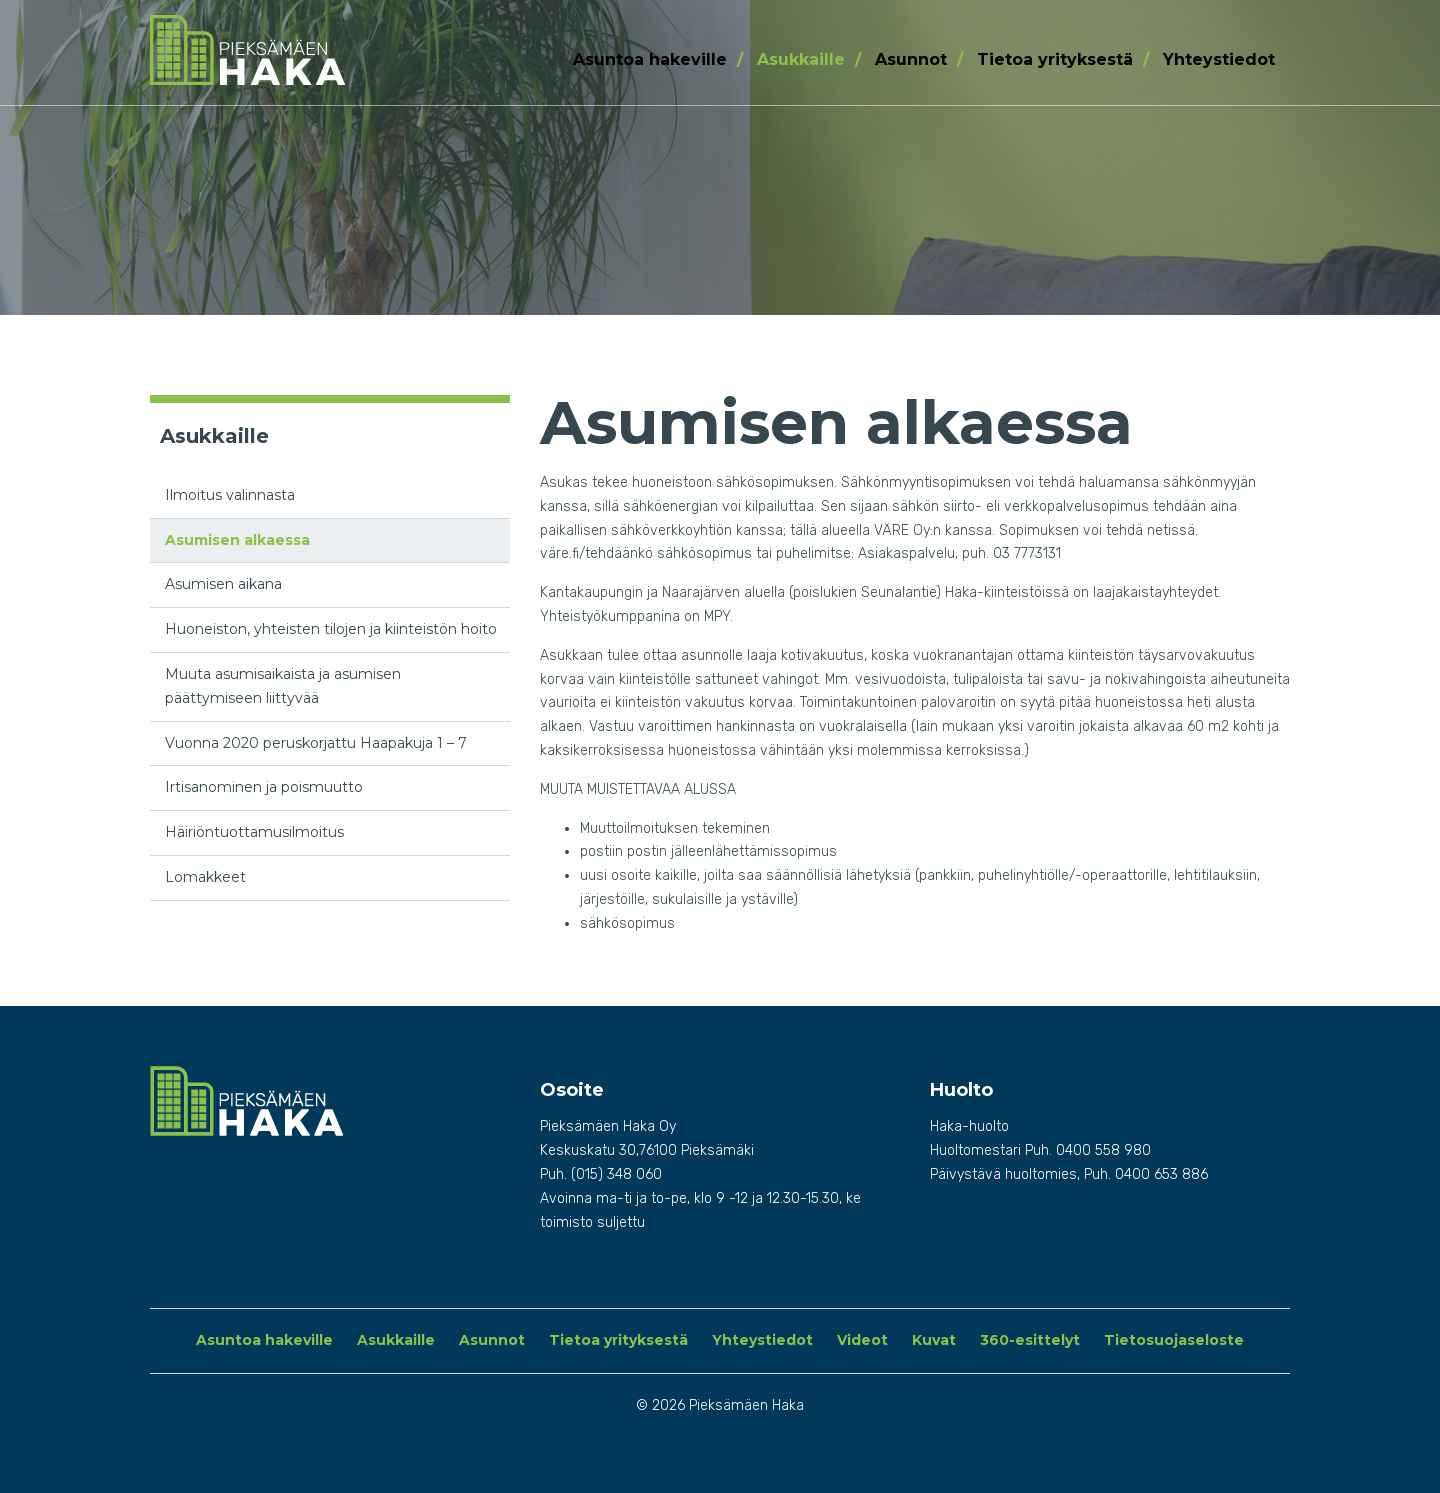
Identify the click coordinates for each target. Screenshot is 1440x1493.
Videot (862, 1340)
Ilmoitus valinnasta (230, 495)
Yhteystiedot (1219, 59)
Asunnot (911, 59)
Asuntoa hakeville (650, 59)
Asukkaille (801, 59)
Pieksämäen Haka (281, 50)
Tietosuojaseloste (1174, 1340)
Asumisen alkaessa (237, 540)
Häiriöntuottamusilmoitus (254, 832)
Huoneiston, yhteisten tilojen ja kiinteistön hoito (331, 629)
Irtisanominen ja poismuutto (264, 787)
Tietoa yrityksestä (1055, 59)
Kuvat (934, 1340)
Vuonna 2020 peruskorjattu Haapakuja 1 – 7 (316, 743)
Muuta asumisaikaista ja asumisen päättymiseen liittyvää (283, 686)
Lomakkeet (205, 877)
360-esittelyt (1030, 1340)
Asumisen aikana (223, 584)
